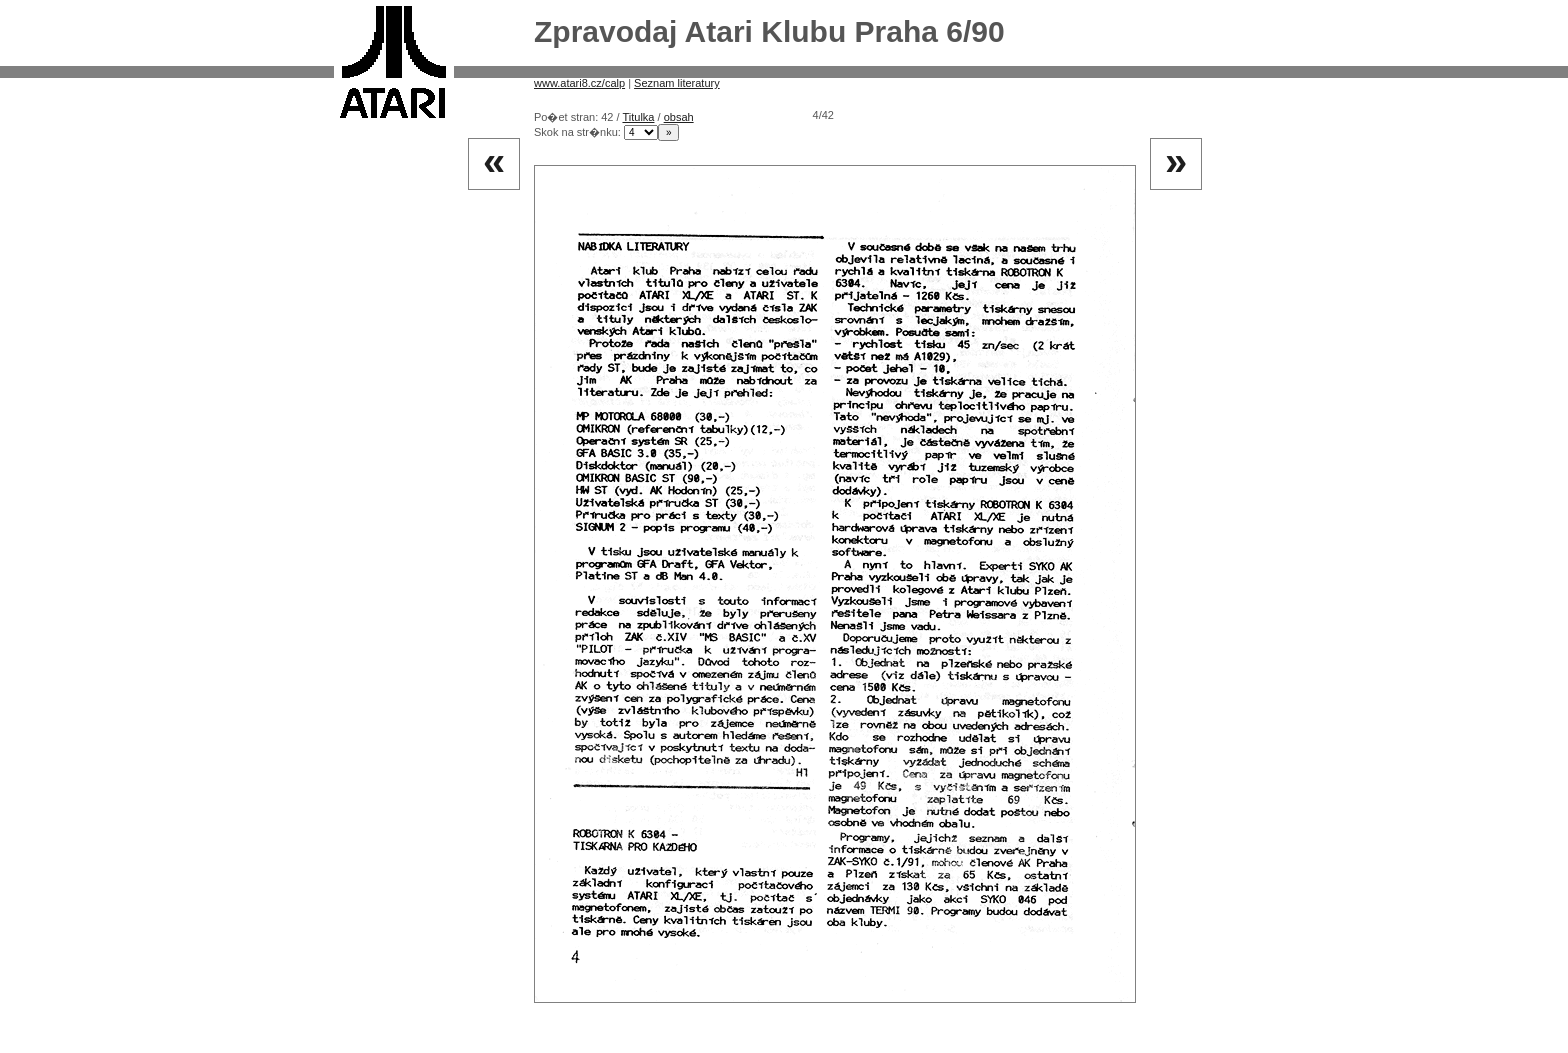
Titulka (638, 117)
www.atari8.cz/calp (579, 83)
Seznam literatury (677, 83)
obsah (679, 117)
